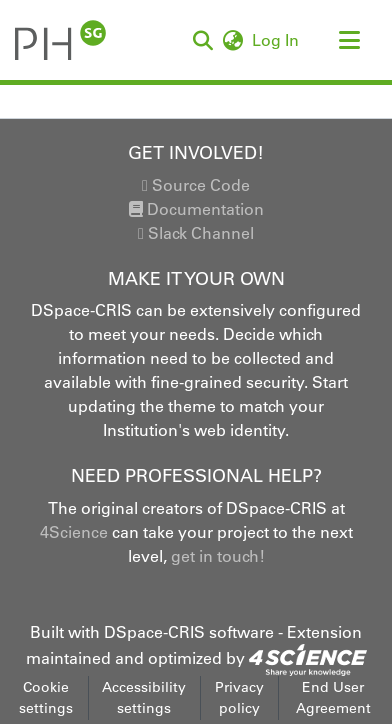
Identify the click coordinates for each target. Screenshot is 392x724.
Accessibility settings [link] (144, 697)
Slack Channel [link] (196, 233)
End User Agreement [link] (333, 697)
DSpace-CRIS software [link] (189, 632)
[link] (308, 658)
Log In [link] (276, 40)
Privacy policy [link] (239, 697)
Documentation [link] (196, 209)
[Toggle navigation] (349, 40)
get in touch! (218, 556)
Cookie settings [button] (46, 697)
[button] (202, 40)
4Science (74, 532)
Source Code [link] (196, 185)
